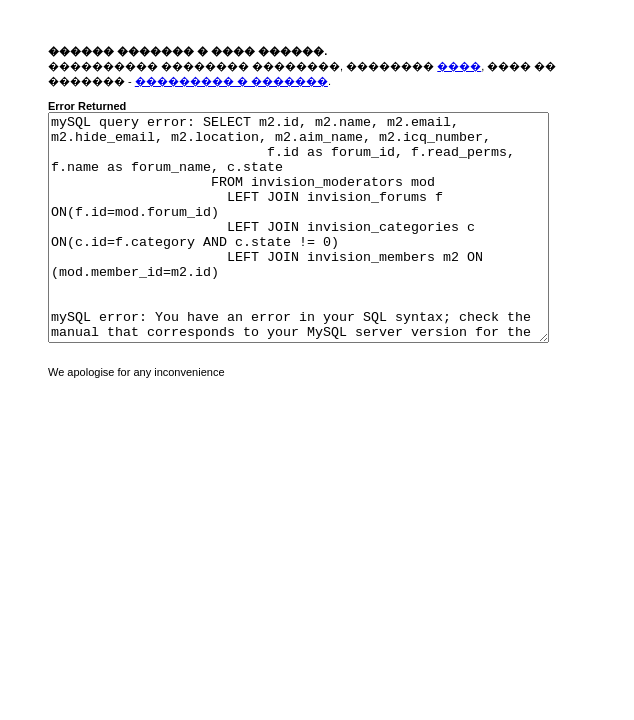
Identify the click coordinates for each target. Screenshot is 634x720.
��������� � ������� (231, 81)
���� (459, 66)
